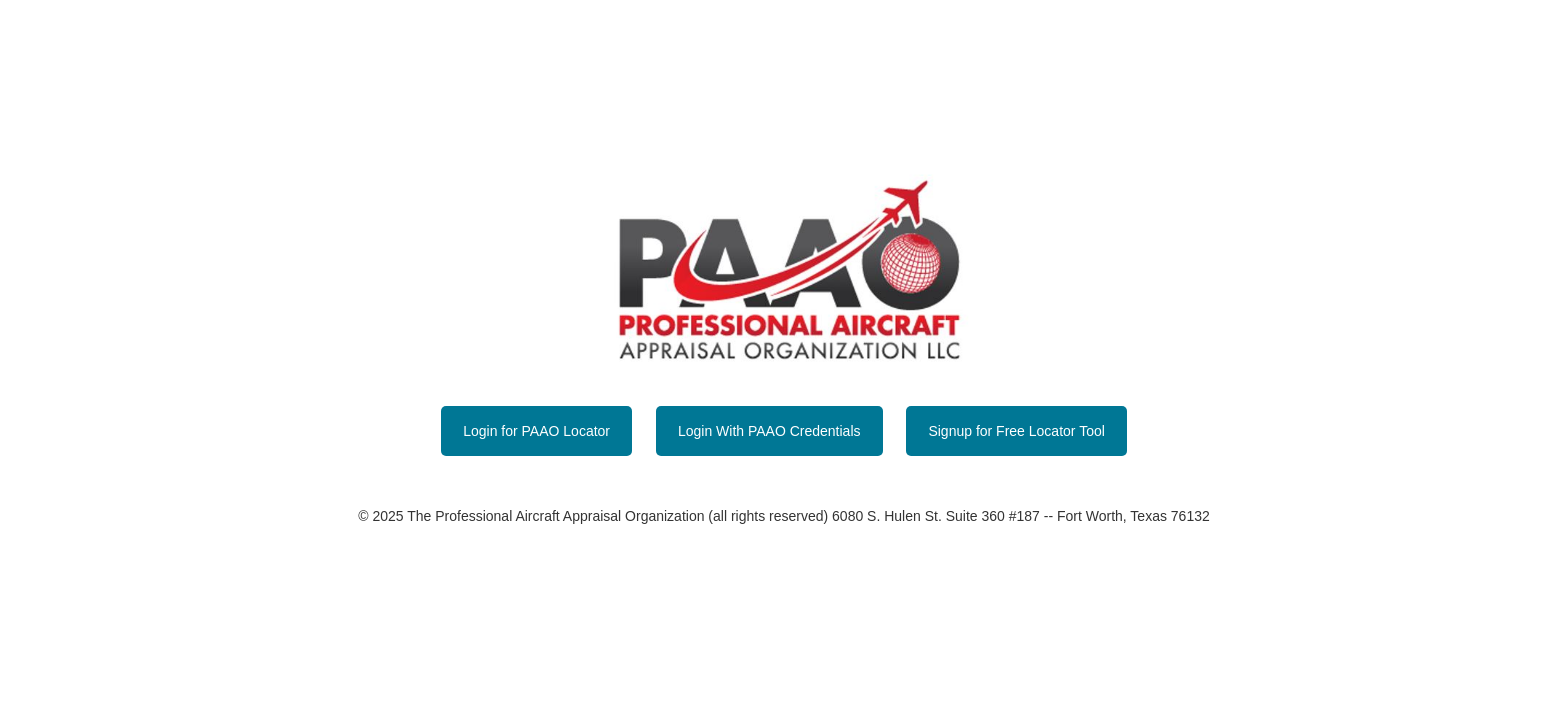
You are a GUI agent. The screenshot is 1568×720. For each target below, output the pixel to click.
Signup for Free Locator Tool (1016, 431)
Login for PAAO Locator (536, 431)
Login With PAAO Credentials (769, 431)
